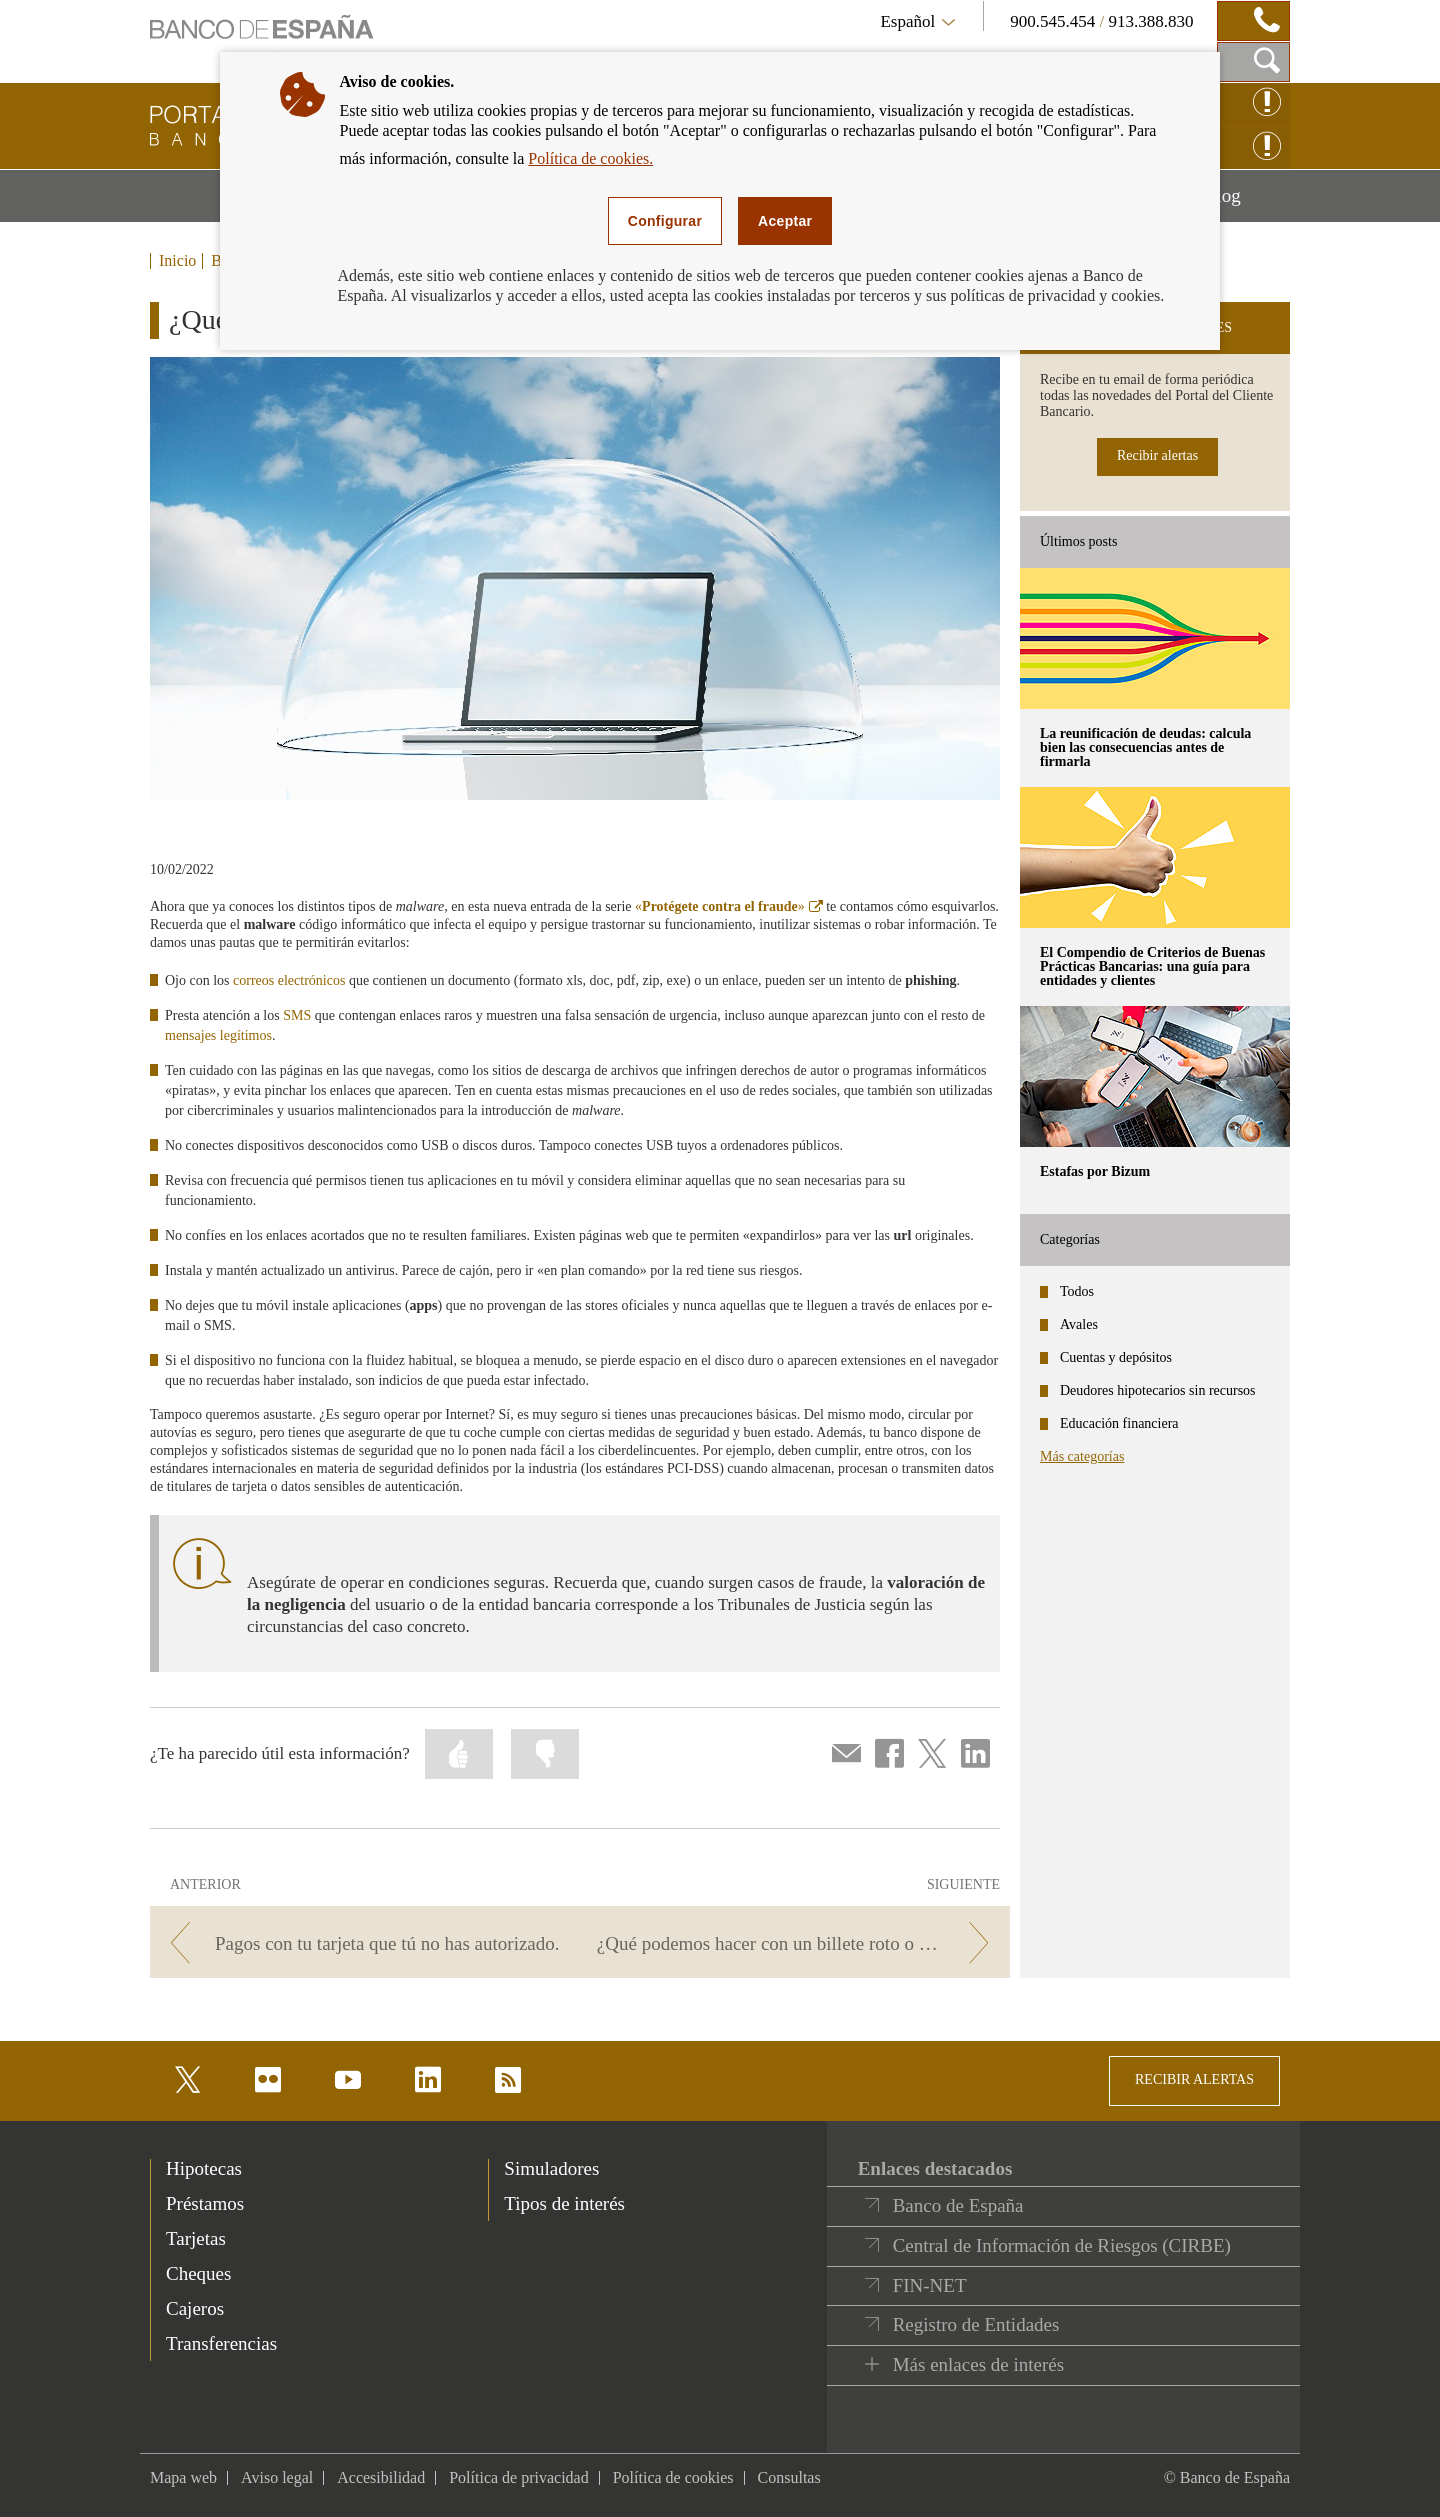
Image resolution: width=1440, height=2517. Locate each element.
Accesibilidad (381, 2477)
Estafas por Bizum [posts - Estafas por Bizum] (1095, 1171)
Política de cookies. (590, 158)
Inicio (177, 261)
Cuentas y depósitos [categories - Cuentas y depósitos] (1116, 1357)
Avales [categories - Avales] (1079, 1324)
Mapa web (183, 2477)
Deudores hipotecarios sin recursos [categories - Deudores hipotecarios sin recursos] (1158, 1390)
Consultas (789, 2477)
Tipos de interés (564, 2203)
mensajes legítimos (218, 1035)
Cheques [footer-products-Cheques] (198, 2273)
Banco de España (958, 2205)
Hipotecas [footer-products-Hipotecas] (204, 2168)
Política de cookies (673, 2477)
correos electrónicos (289, 980)
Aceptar (785, 221)
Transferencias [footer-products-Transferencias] (221, 2343)
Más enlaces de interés (978, 2364)
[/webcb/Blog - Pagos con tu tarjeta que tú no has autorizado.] (361, 1943)
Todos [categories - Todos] (1077, 1291)
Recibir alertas (1157, 455)
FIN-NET (930, 2285)
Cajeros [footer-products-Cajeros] (195, 2308)
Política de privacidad (519, 2477)
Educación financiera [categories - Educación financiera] (1119, 1423)
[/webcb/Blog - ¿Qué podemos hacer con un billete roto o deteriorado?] (798, 1943)
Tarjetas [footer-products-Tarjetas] (196, 2238)
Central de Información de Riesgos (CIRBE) (1062, 2245)
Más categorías (1082, 1456)
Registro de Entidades (976, 2324)
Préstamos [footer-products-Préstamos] (205, 2203)
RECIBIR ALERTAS (1194, 2079)
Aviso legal (277, 2477)
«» (729, 906)
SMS (297, 1015)
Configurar (665, 221)
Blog (1247, 203)
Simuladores (551, 2168)
